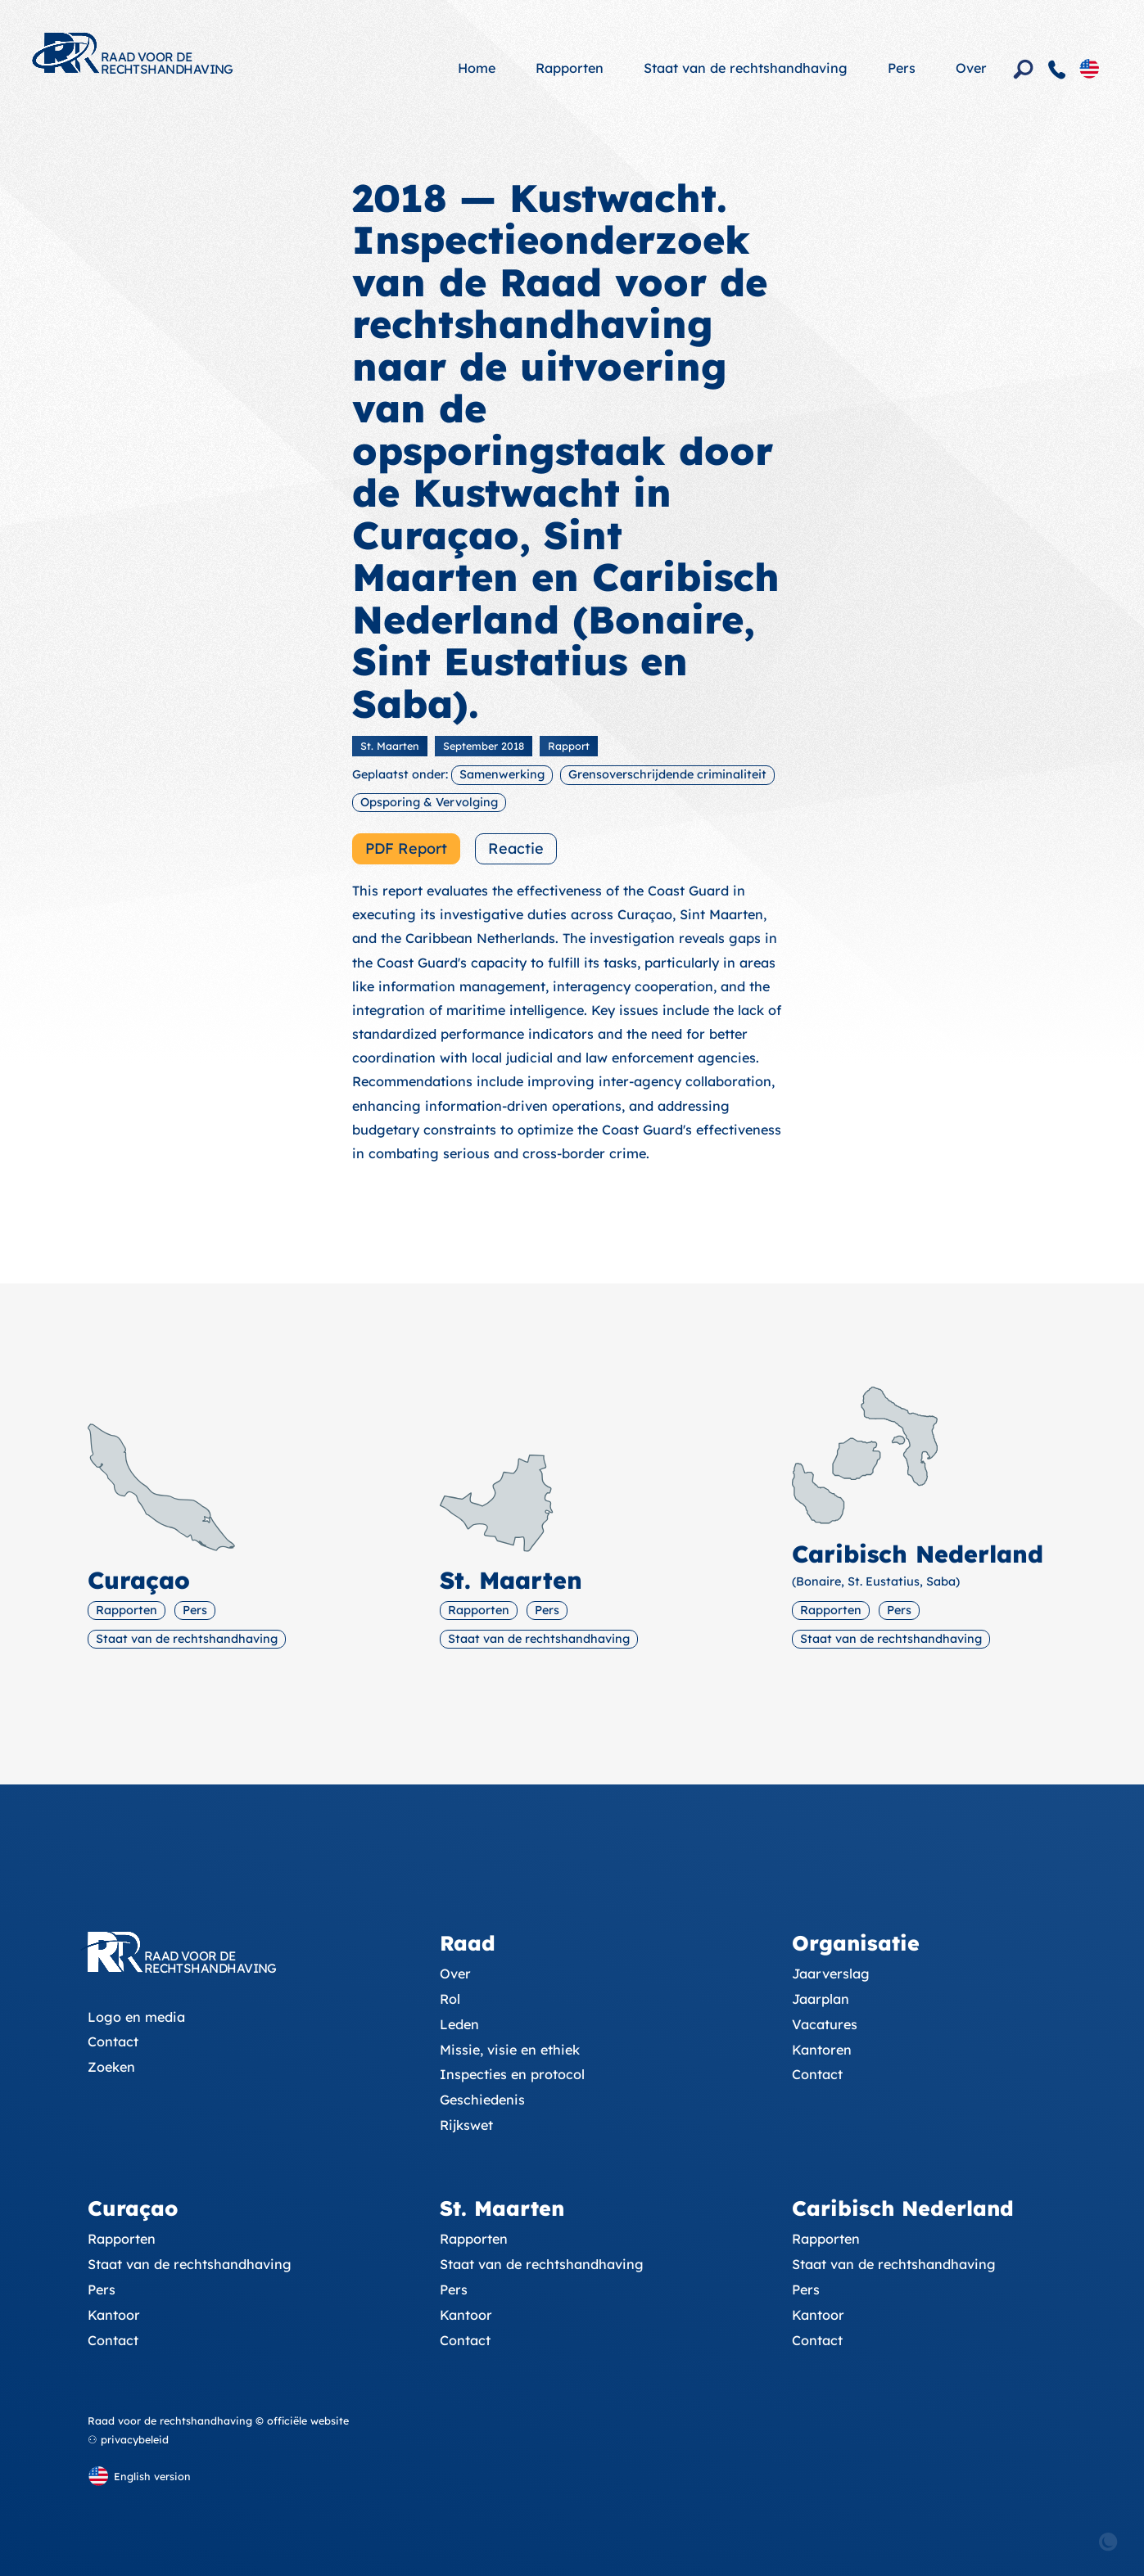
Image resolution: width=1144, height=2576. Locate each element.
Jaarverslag (831, 1973)
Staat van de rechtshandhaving (746, 68)
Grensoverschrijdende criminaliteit (667, 774)
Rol (450, 1999)
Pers (902, 68)
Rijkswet (466, 2125)
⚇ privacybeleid (128, 2439)
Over (971, 68)
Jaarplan (820, 1999)
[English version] (1089, 68)
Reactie (516, 848)
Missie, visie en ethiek (510, 2049)
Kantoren (822, 2049)
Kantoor (114, 2315)
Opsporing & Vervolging (429, 802)
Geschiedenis (482, 2099)
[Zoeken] (1023, 69)
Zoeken (111, 2067)
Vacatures (824, 2024)
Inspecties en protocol (512, 2074)
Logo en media (136, 2017)
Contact (113, 2041)
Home (476, 68)
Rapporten (570, 68)
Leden (459, 2024)
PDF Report (406, 848)
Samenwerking (502, 774)
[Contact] (1057, 69)
